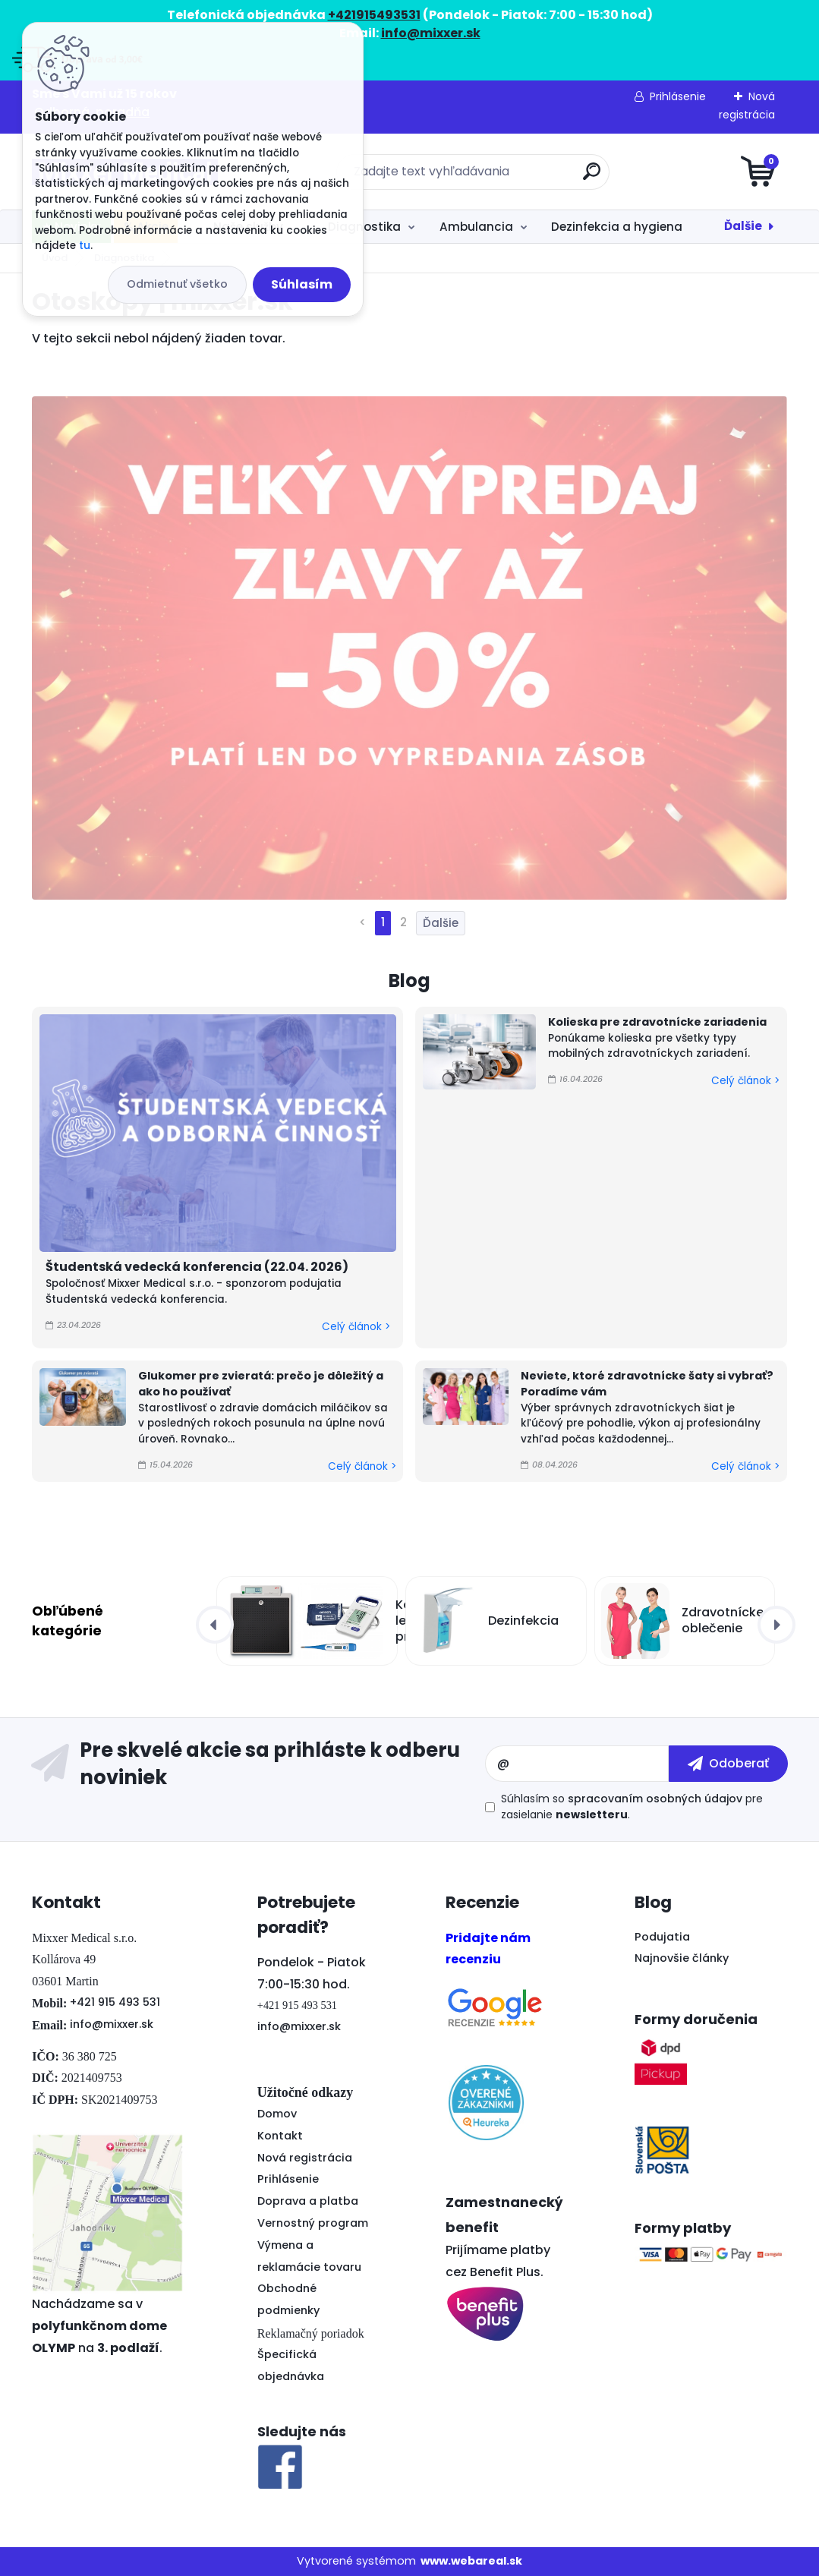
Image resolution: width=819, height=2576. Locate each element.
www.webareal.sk (471, 2560)
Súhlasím (301, 284)
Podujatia (662, 1936)
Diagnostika (364, 227)
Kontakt (280, 2135)
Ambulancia (476, 227)
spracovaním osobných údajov (655, 1798)
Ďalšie (743, 226)
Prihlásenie (678, 96)
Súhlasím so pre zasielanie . (632, 1806)
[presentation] (215, 1625)
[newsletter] (728, 1763)
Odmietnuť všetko (177, 284)
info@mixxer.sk (111, 2024)
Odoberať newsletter (258, 1763)
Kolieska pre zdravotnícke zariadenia (657, 1021)
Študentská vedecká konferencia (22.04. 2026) (197, 1266)
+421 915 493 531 (115, 2002)
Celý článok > (356, 1327)
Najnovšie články (682, 1958)
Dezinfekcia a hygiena (616, 227)
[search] (591, 177)
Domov (277, 2113)
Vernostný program (312, 2223)
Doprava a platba (307, 2201)
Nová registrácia (304, 2157)
